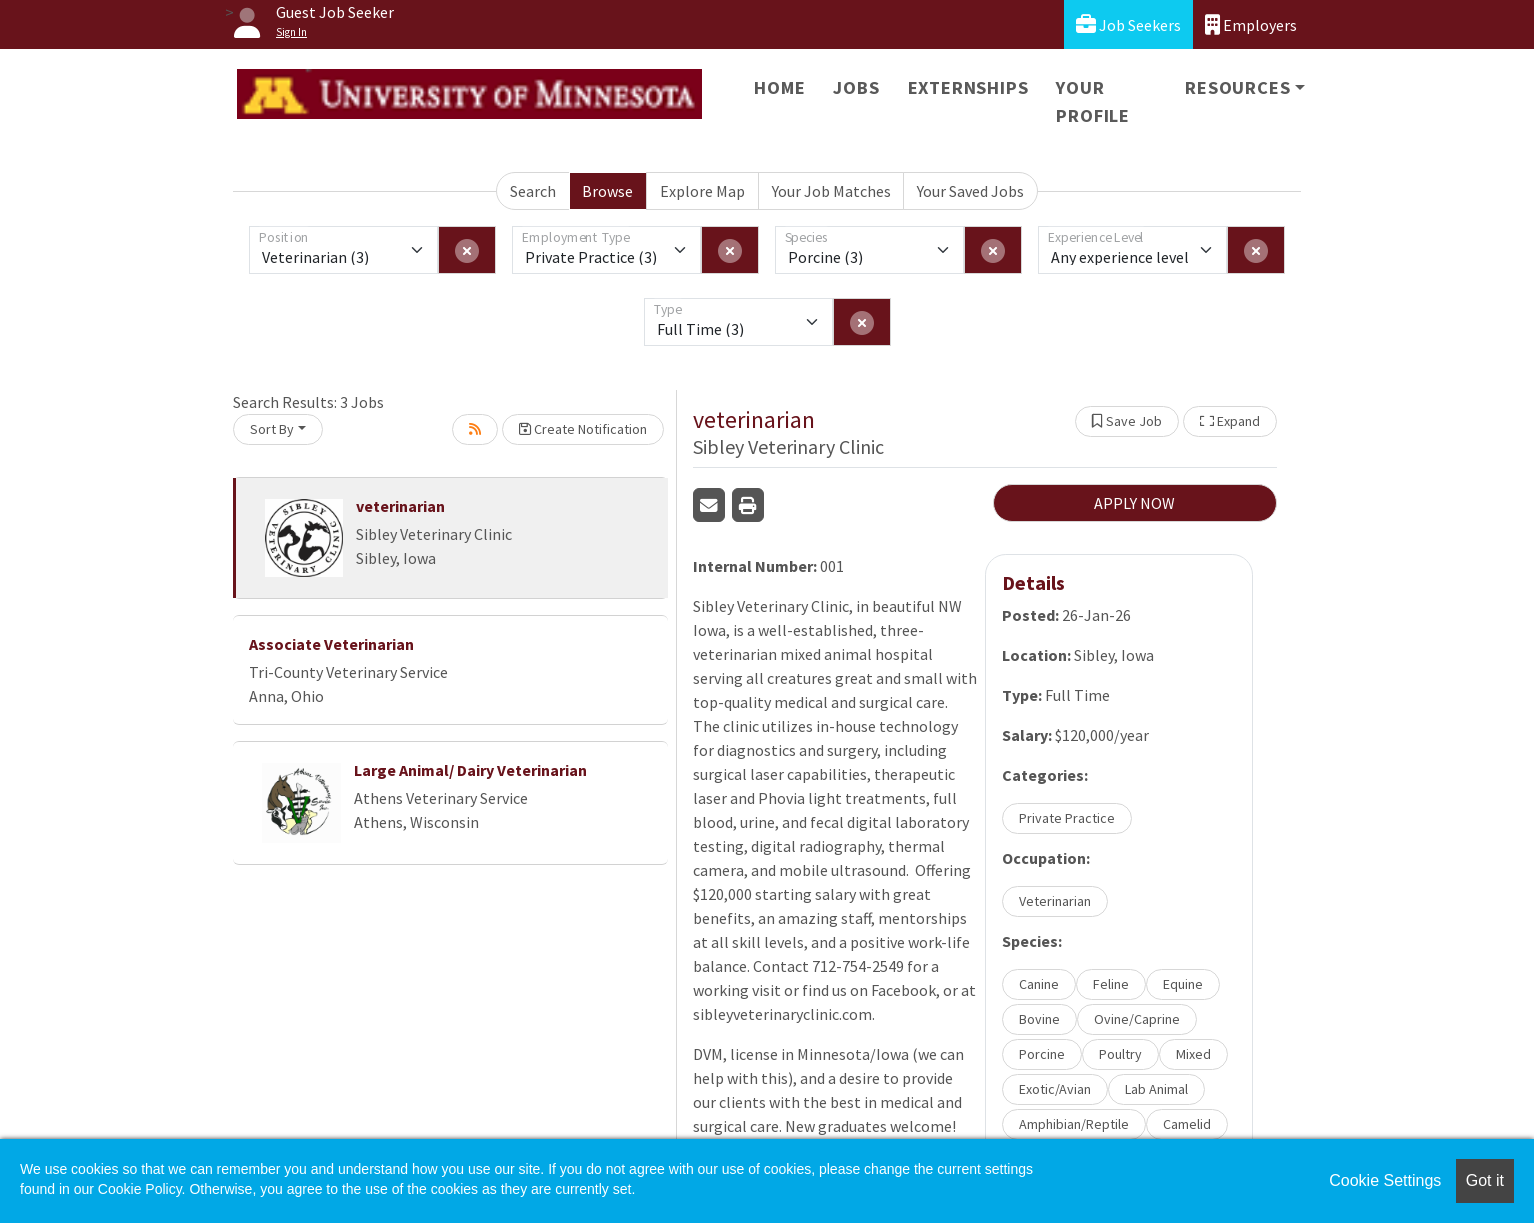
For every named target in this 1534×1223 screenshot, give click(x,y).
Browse (607, 191)
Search (533, 191)
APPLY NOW (1134, 503)
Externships (968, 87)
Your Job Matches (831, 191)
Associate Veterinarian (331, 644)
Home (779, 87)
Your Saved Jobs (970, 191)
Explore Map (702, 191)
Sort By (272, 429)
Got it (1485, 1180)
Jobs (856, 87)
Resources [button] (1237, 87)
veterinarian (400, 506)
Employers (1251, 24)
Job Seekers (1128, 24)
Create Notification (583, 429)
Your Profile (1093, 101)
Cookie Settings (1385, 1180)
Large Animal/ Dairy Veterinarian (470, 770)
